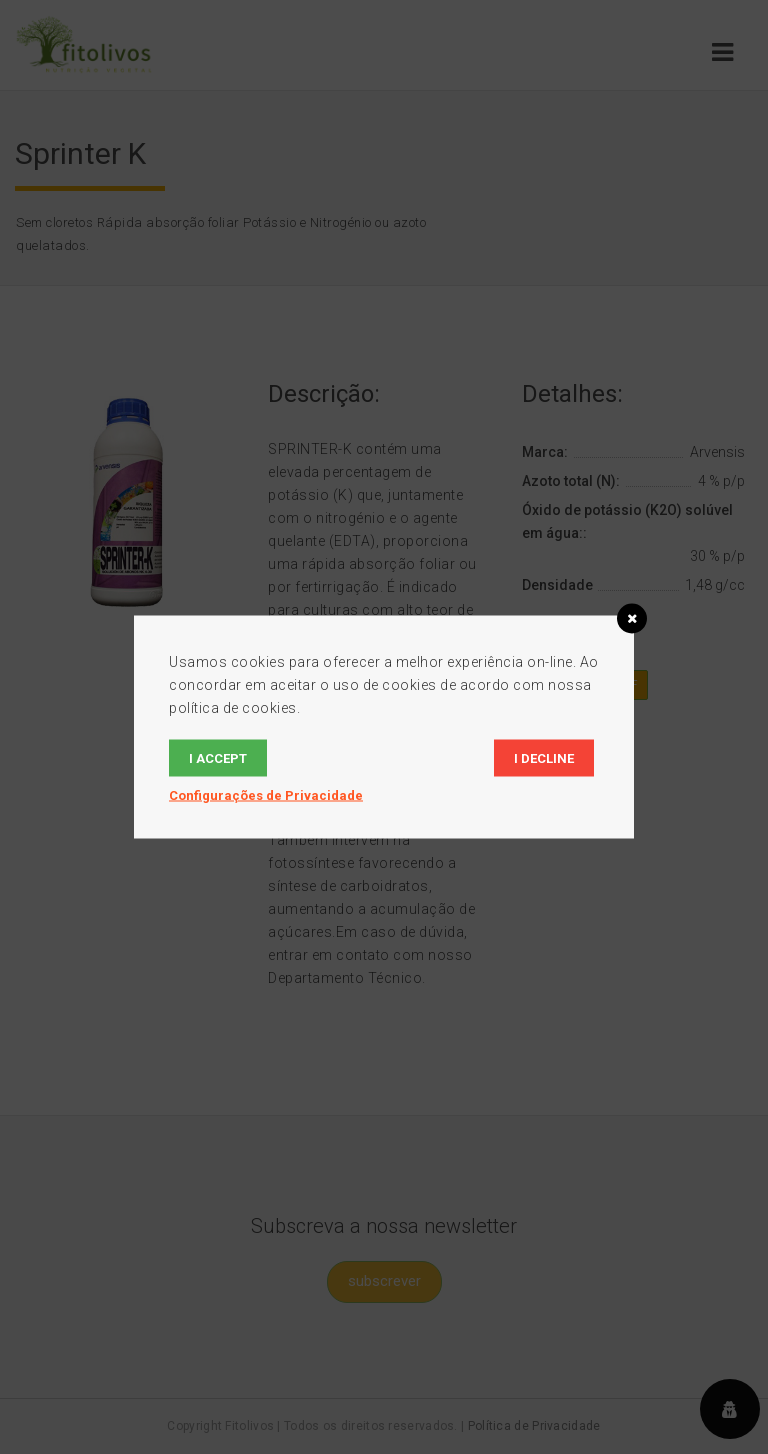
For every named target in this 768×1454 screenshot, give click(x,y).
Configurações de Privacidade (266, 795)
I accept (218, 758)
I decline (544, 758)
